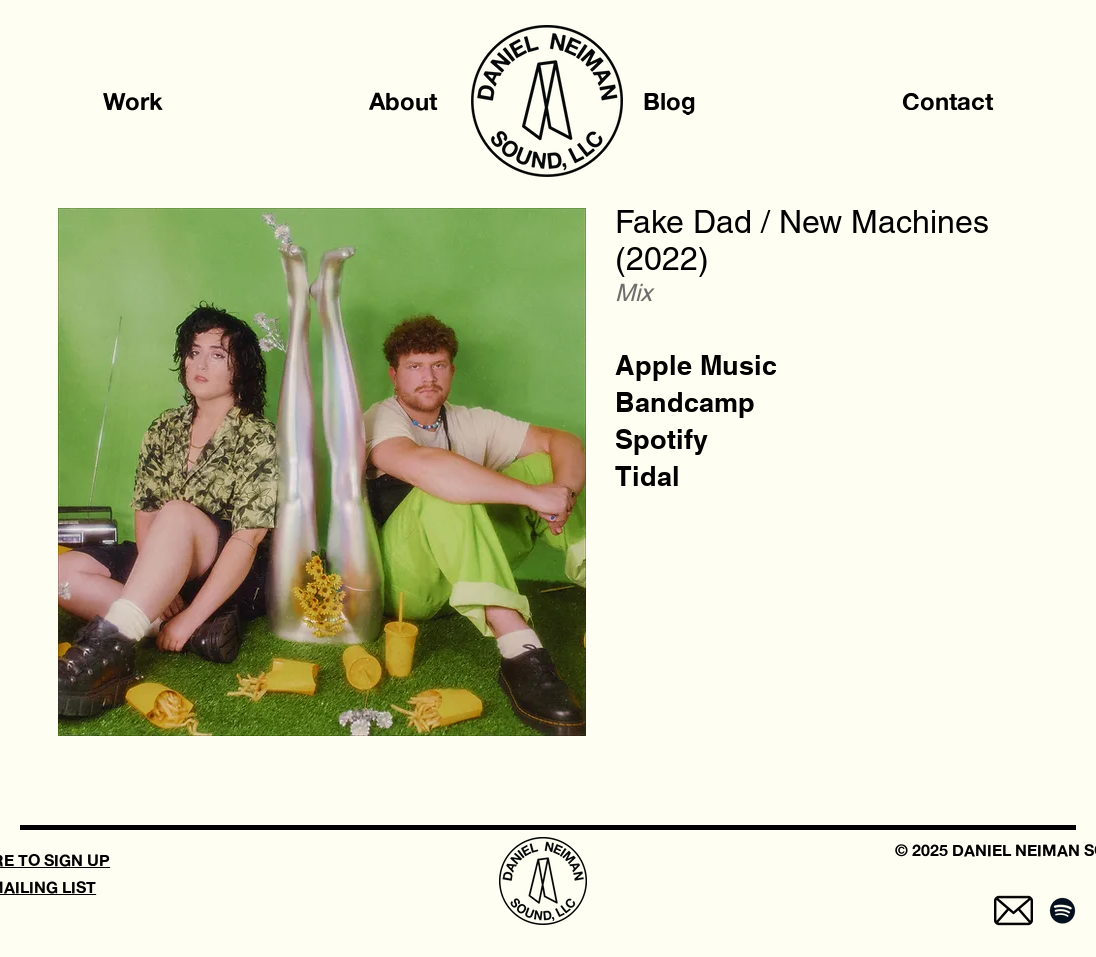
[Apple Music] (696, 365)
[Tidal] (647, 476)
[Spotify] (661, 439)
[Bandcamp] (685, 402)
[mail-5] (1013, 910)
